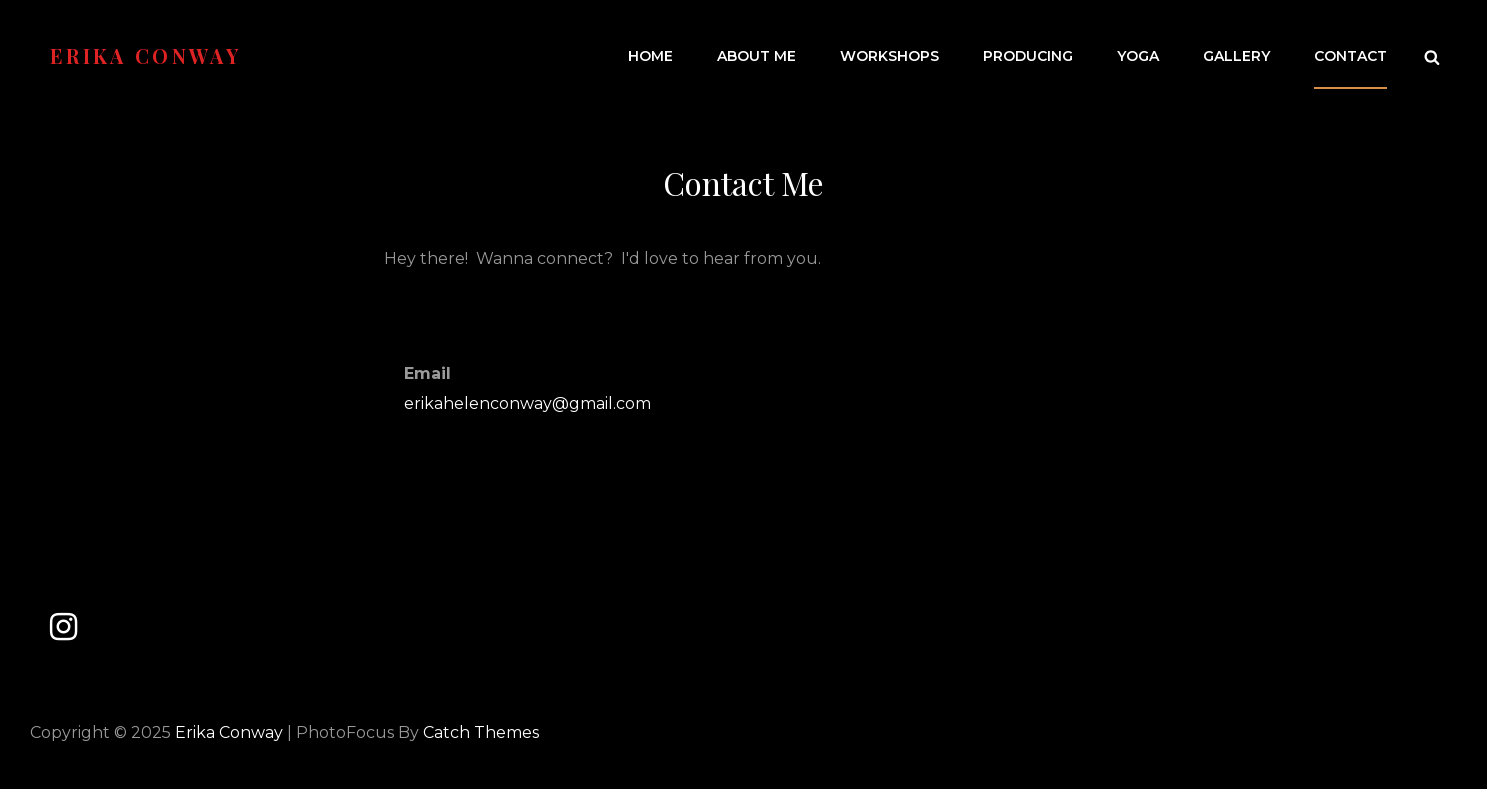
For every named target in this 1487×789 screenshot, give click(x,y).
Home (650, 56)
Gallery (1236, 56)
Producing (1028, 56)
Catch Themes (481, 732)
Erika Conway (145, 55)
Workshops (889, 56)
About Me (756, 56)
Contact (1350, 56)
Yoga (1138, 56)
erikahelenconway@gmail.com (527, 403)
